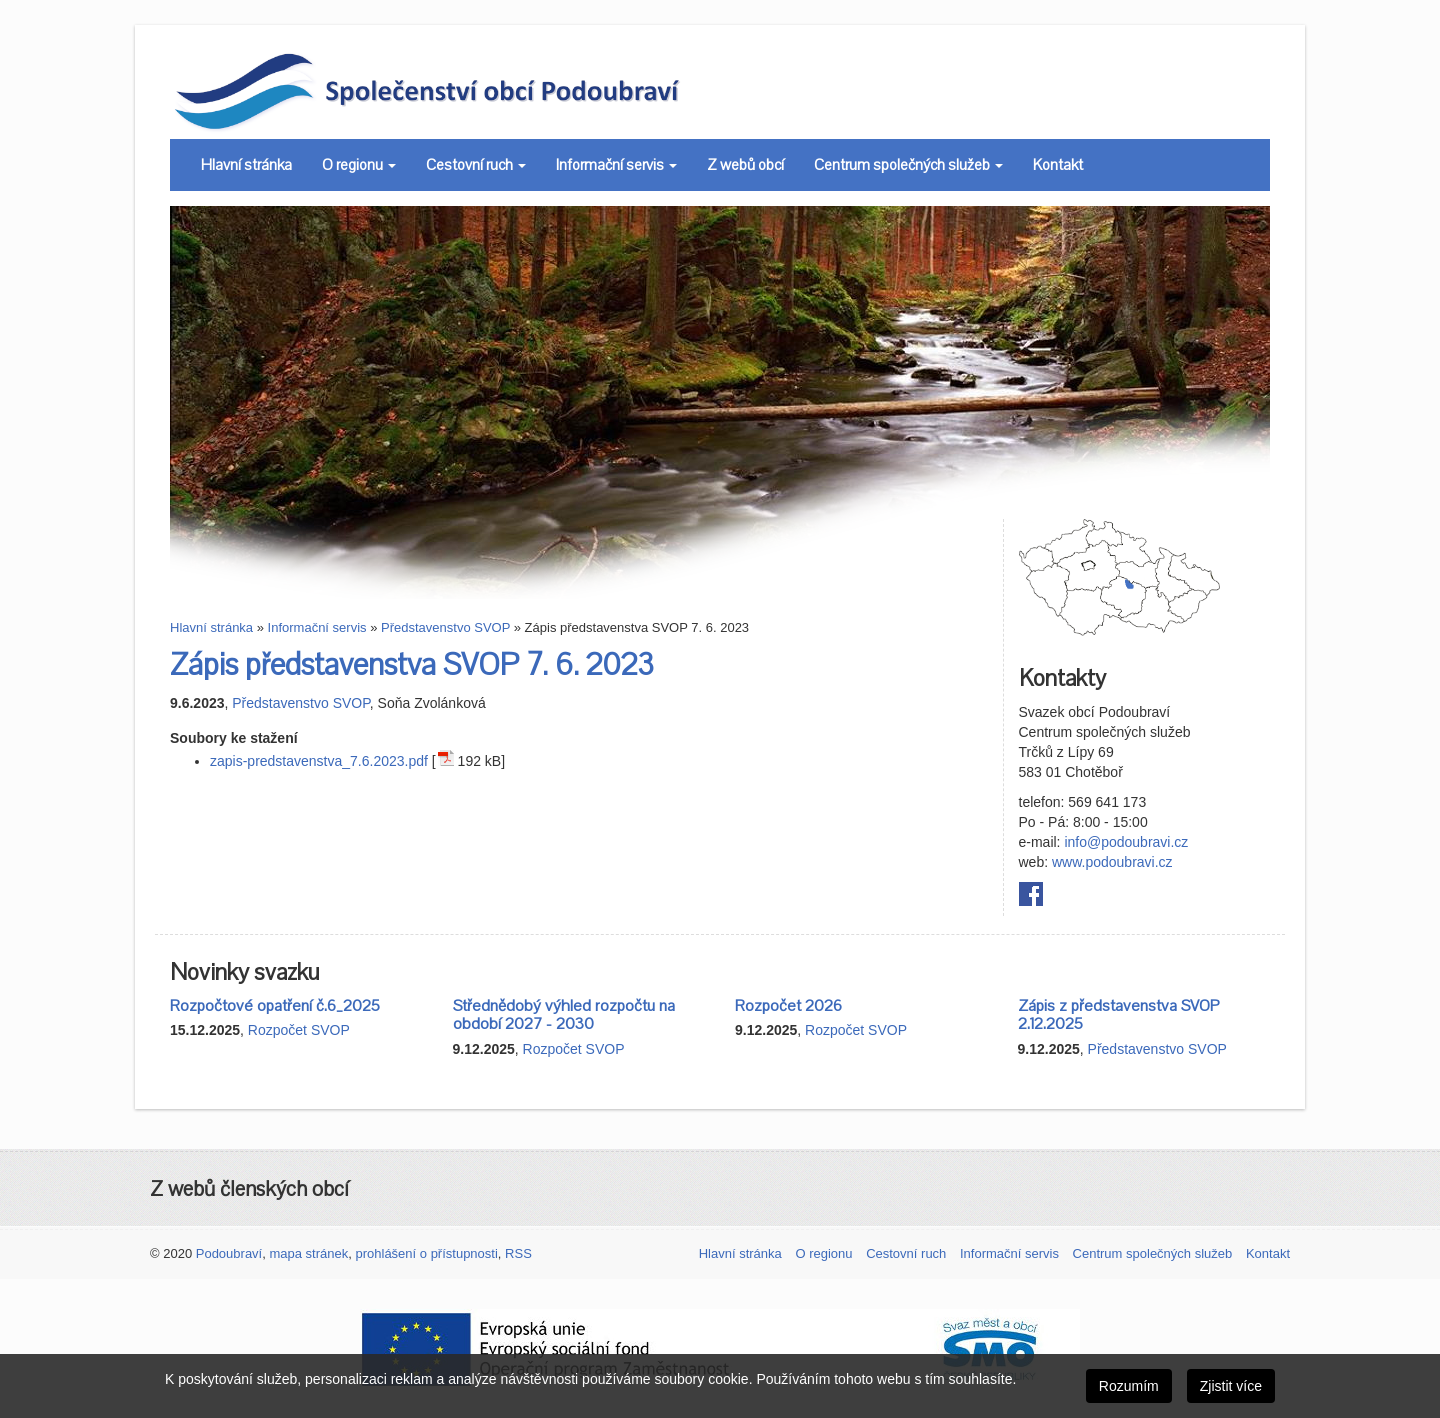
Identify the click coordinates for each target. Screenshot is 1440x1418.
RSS (518, 1253)
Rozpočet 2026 (788, 1006)
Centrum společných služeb (908, 165)
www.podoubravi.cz (1112, 862)
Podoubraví (229, 1253)
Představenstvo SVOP (445, 627)
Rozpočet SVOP (299, 1030)
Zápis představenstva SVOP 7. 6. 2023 (412, 665)
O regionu (359, 165)
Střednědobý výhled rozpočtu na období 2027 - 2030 (564, 1015)
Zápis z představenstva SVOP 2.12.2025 (1118, 1015)
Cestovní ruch (476, 165)
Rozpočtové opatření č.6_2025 (275, 1006)
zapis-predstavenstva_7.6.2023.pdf (319, 761)
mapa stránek (308, 1253)
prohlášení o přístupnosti (426, 1253)
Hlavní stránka (246, 165)
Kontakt (1058, 165)
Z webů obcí (745, 165)
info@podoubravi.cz (1126, 842)
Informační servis (616, 165)
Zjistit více (1231, 1386)
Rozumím (1129, 1386)
